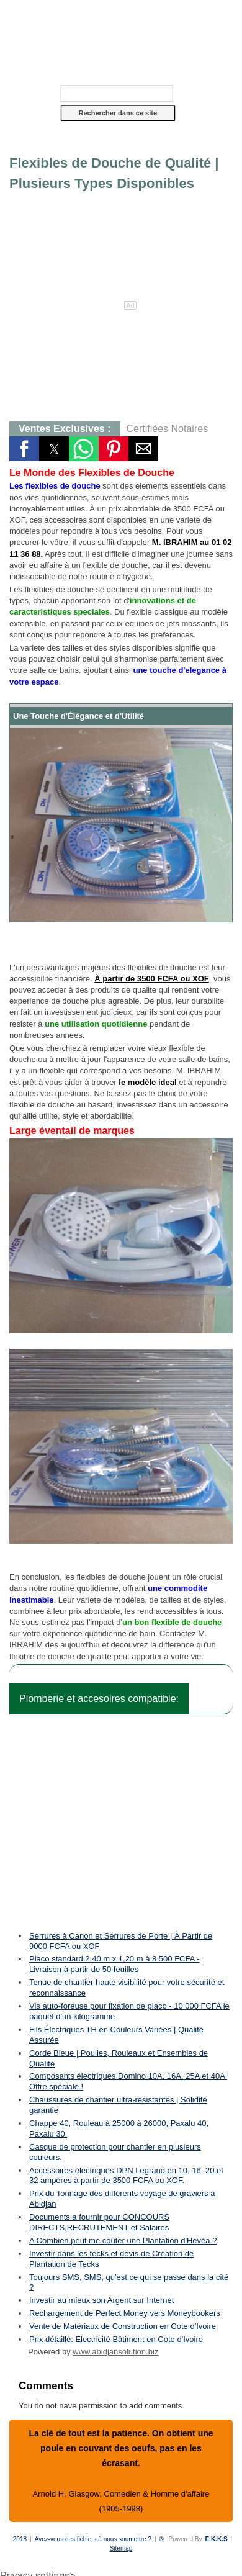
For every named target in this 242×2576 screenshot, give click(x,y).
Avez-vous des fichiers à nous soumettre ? (93, 2539)
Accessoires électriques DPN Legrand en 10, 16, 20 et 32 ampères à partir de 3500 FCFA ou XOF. (126, 2176)
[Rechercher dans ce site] (117, 93)
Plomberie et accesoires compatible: (99, 1698)
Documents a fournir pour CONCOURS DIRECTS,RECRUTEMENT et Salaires (99, 2222)
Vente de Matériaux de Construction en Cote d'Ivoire (122, 2326)
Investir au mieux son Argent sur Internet (101, 2300)
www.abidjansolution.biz (115, 2351)
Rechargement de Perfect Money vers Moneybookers (124, 2313)
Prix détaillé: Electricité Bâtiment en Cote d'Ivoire (116, 2339)
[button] (121, 141)
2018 (20, 2539)
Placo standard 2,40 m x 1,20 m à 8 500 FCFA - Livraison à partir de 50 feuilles (114, 1964)
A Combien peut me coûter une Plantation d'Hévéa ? (123, 2240)
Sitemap (121, 2548)
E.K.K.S (216, 2539)
